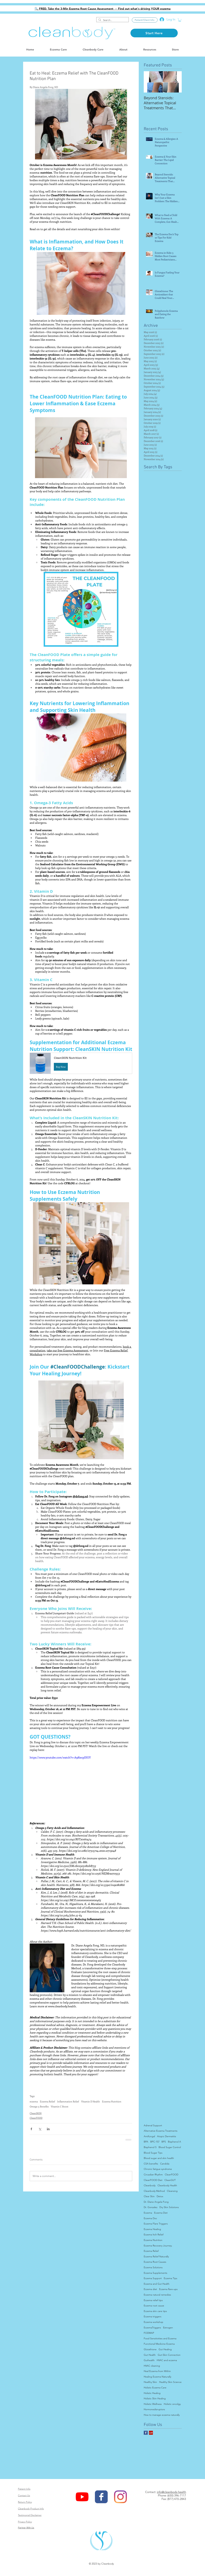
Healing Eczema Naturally (157, 2376)
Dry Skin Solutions (169, 2207)
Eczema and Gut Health (156, 2283)
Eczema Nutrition (111, 2101)
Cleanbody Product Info (31, 2508)
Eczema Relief (47, 2101)
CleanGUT (170, 2180)
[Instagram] (120, 2496)
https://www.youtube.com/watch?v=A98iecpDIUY (60, 1757)
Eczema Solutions (153, 2267)
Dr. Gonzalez (150, 2207)
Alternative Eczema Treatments (160, 2130)
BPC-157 (154, 2141)
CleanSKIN (36, 2113)
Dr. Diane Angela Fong (156, 2201)
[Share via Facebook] (31, 2129)
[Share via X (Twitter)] (39, 2129)
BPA (146, 2141)
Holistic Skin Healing (155, 2398)
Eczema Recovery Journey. (158, 2245)
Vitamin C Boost (59, 2106)
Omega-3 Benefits (39, 2106)
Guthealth (149, 2360)
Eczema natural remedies (157, 2294)
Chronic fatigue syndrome (158, 2169)
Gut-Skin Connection (169, 2354)
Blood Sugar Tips (153, 2152)
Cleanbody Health (167, 2185)
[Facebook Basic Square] (146, 2433)
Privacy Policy (25, 2521)
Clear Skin (149, 2196)
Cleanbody (149, 2185)
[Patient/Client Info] (145, 19)
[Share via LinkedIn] (48, 2129)
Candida (164, 2163)
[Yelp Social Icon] (151, 2433)
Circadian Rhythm (153, 2174)
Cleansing (172, 2190)
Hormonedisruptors (154, 2409)
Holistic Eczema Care (155, 2387)
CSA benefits (151, 2163)
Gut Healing (165, 2349)
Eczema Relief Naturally (156, 2256)
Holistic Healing (152, 2393)
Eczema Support (153, 2278)
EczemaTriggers (152, 2327)
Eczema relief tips (153, 2300)
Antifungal (149, 2136)
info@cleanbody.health (171, 2492)
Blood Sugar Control (170, 2147)
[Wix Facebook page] (101, 2496)
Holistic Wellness (153, 2404)
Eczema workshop (153, 2322)
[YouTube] (82, 2496)
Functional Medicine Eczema (159, 2343)
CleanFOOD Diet (153, 2180)
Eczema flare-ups (168, 2289)
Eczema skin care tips (155, 2311)
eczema (34, 2101)
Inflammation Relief (68, 2101)
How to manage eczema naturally (162, 2414)
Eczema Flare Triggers (156, 2223)
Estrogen (168, 2327)
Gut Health (150, 2354)
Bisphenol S (150, 2147)
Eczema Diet (161, 2212)
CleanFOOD (36, 2118)
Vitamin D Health (90, 2101)
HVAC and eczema (167, 2360)
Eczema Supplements (155, 2272)
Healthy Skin (150, 2382)
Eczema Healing (152, 2229)
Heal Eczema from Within (157, 2371)
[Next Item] (176, 82)
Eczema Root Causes (155, 2261)
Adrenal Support (153, 2125)
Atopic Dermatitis (166, 2136)
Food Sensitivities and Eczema (160, 2338)
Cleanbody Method (154, 2190)
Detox (160, 2196)
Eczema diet (150, 2289)
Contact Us (24, 2495)
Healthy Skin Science (170, 2382)
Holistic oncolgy (172, 2404)
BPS (164, 2141)
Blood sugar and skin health (159, 2158)
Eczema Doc (150, 2218)
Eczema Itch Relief (153, 2234)
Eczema (148, 2212)
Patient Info (24, 2488)
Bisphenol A (174, 2141)
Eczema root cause (154, 2305)
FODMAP (149, 2332)
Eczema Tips (170, 2278)
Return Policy (25, 2502)
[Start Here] (154, 33)
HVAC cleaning (152, 2365)
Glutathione (150, 2349)
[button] (180, 20)
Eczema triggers (152, 2316)
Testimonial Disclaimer (30, 2515)
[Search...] (112, 20)
